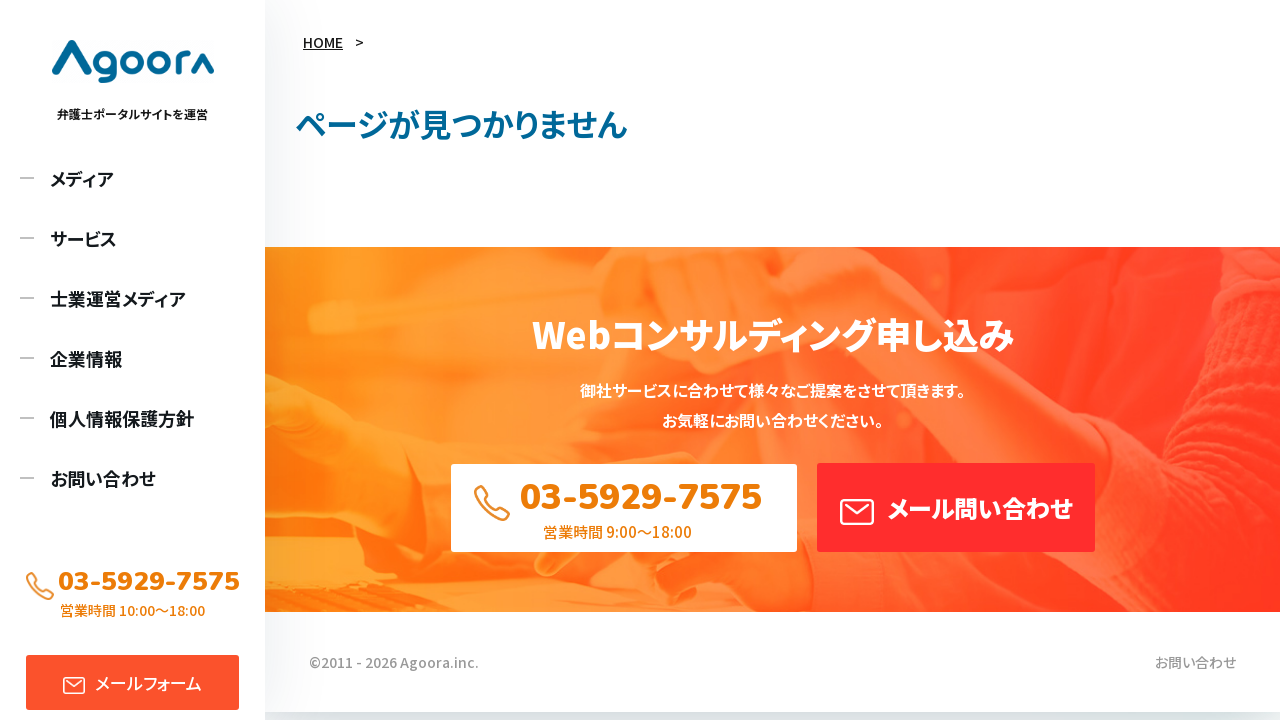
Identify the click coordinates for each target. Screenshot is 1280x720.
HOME (323, 42)
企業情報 (86, 358)
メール (148, 682)
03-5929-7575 (641, 497)
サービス (83, 238)
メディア (82, 178)
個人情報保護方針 (122, 418)
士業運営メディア (118, 298)
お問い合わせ (103, 478)
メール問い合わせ (979, 507)
